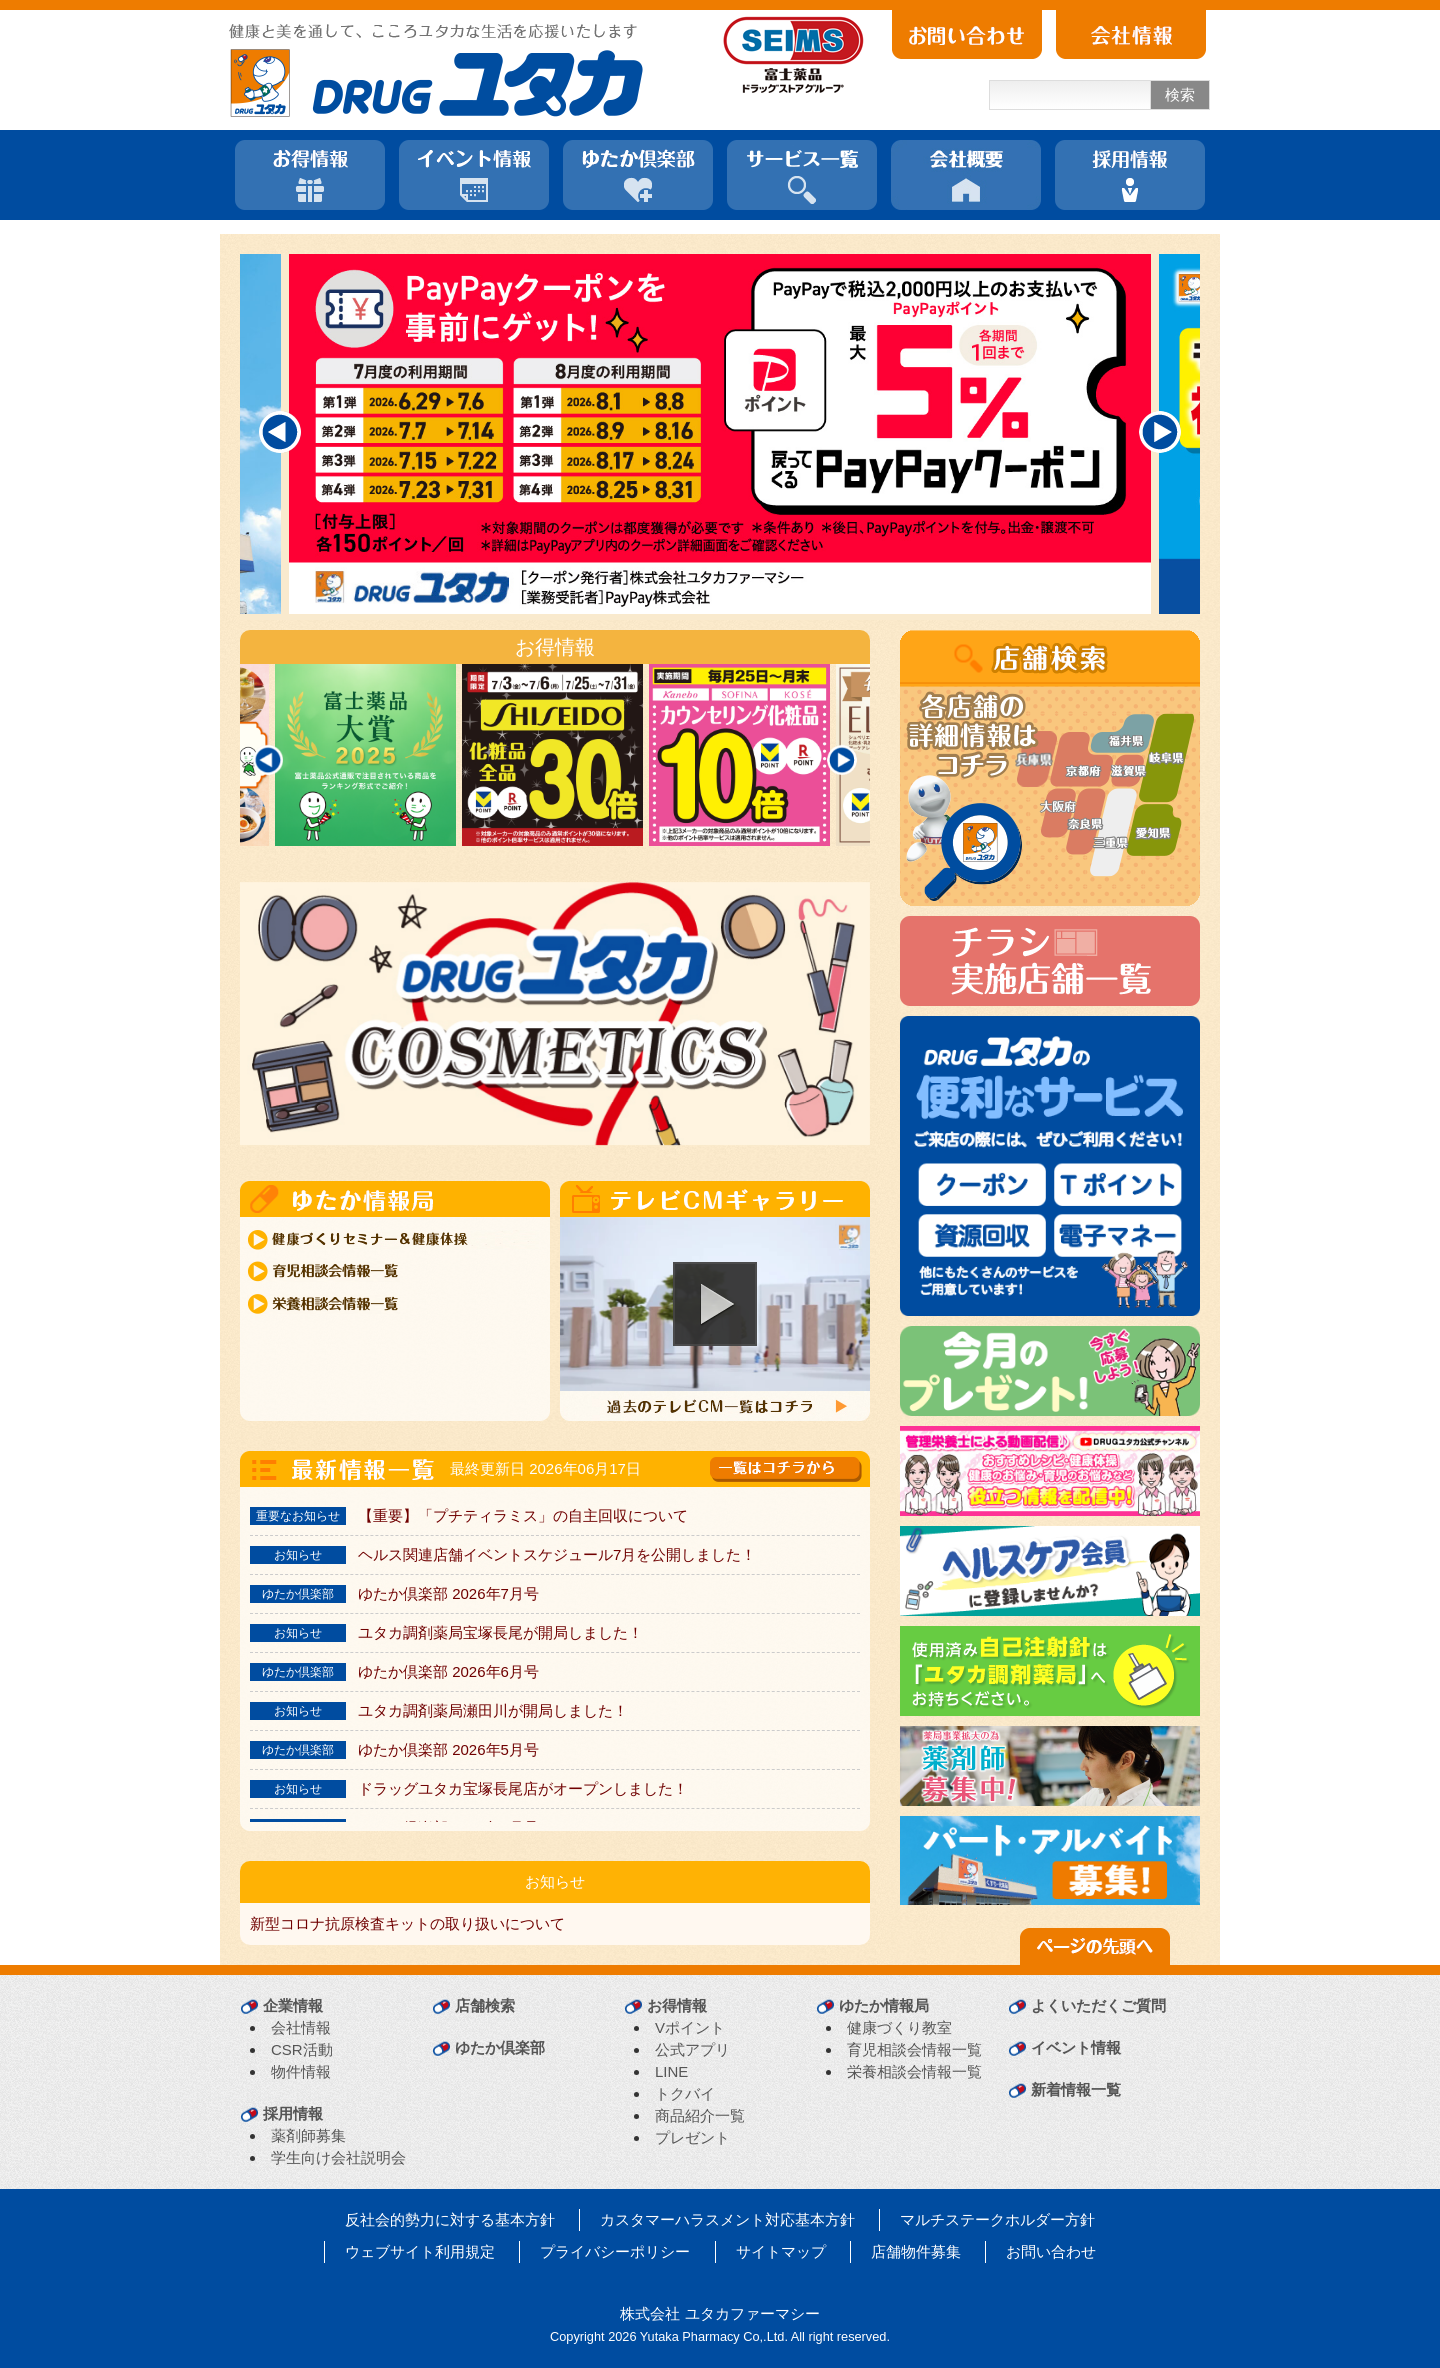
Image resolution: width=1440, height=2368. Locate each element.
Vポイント (690, 2027)
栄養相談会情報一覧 (914, 2071)
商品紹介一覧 (700, 2115)
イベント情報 (1076, 2047)
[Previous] (280, 432)
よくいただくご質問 (1098, 2005)
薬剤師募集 (308, 2135)
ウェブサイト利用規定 (420, 2251)
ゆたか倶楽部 (500, 2047)
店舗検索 (485, 2005)
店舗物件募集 (916, 2251)
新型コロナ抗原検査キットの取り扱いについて (407, 1923)
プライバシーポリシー (615, 2251)
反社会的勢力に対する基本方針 (450, 2219)
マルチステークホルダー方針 (997, 2219)
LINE (671, 2071)
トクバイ (685, 2093)
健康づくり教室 (899, 2027)
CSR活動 (302, 2049)
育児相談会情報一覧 (914, 2049)
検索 (1180, 94)
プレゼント (692, 2137)
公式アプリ (692, 2049)
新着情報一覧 (1076, 2089)
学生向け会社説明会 (338, 2157)
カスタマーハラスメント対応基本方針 (727, 2219)
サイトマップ (781, 2251)
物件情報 (301, 2071)
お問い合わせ (1051, 2251)
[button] (715, 1304)
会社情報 (301, 2027)
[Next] (1160, 432)
